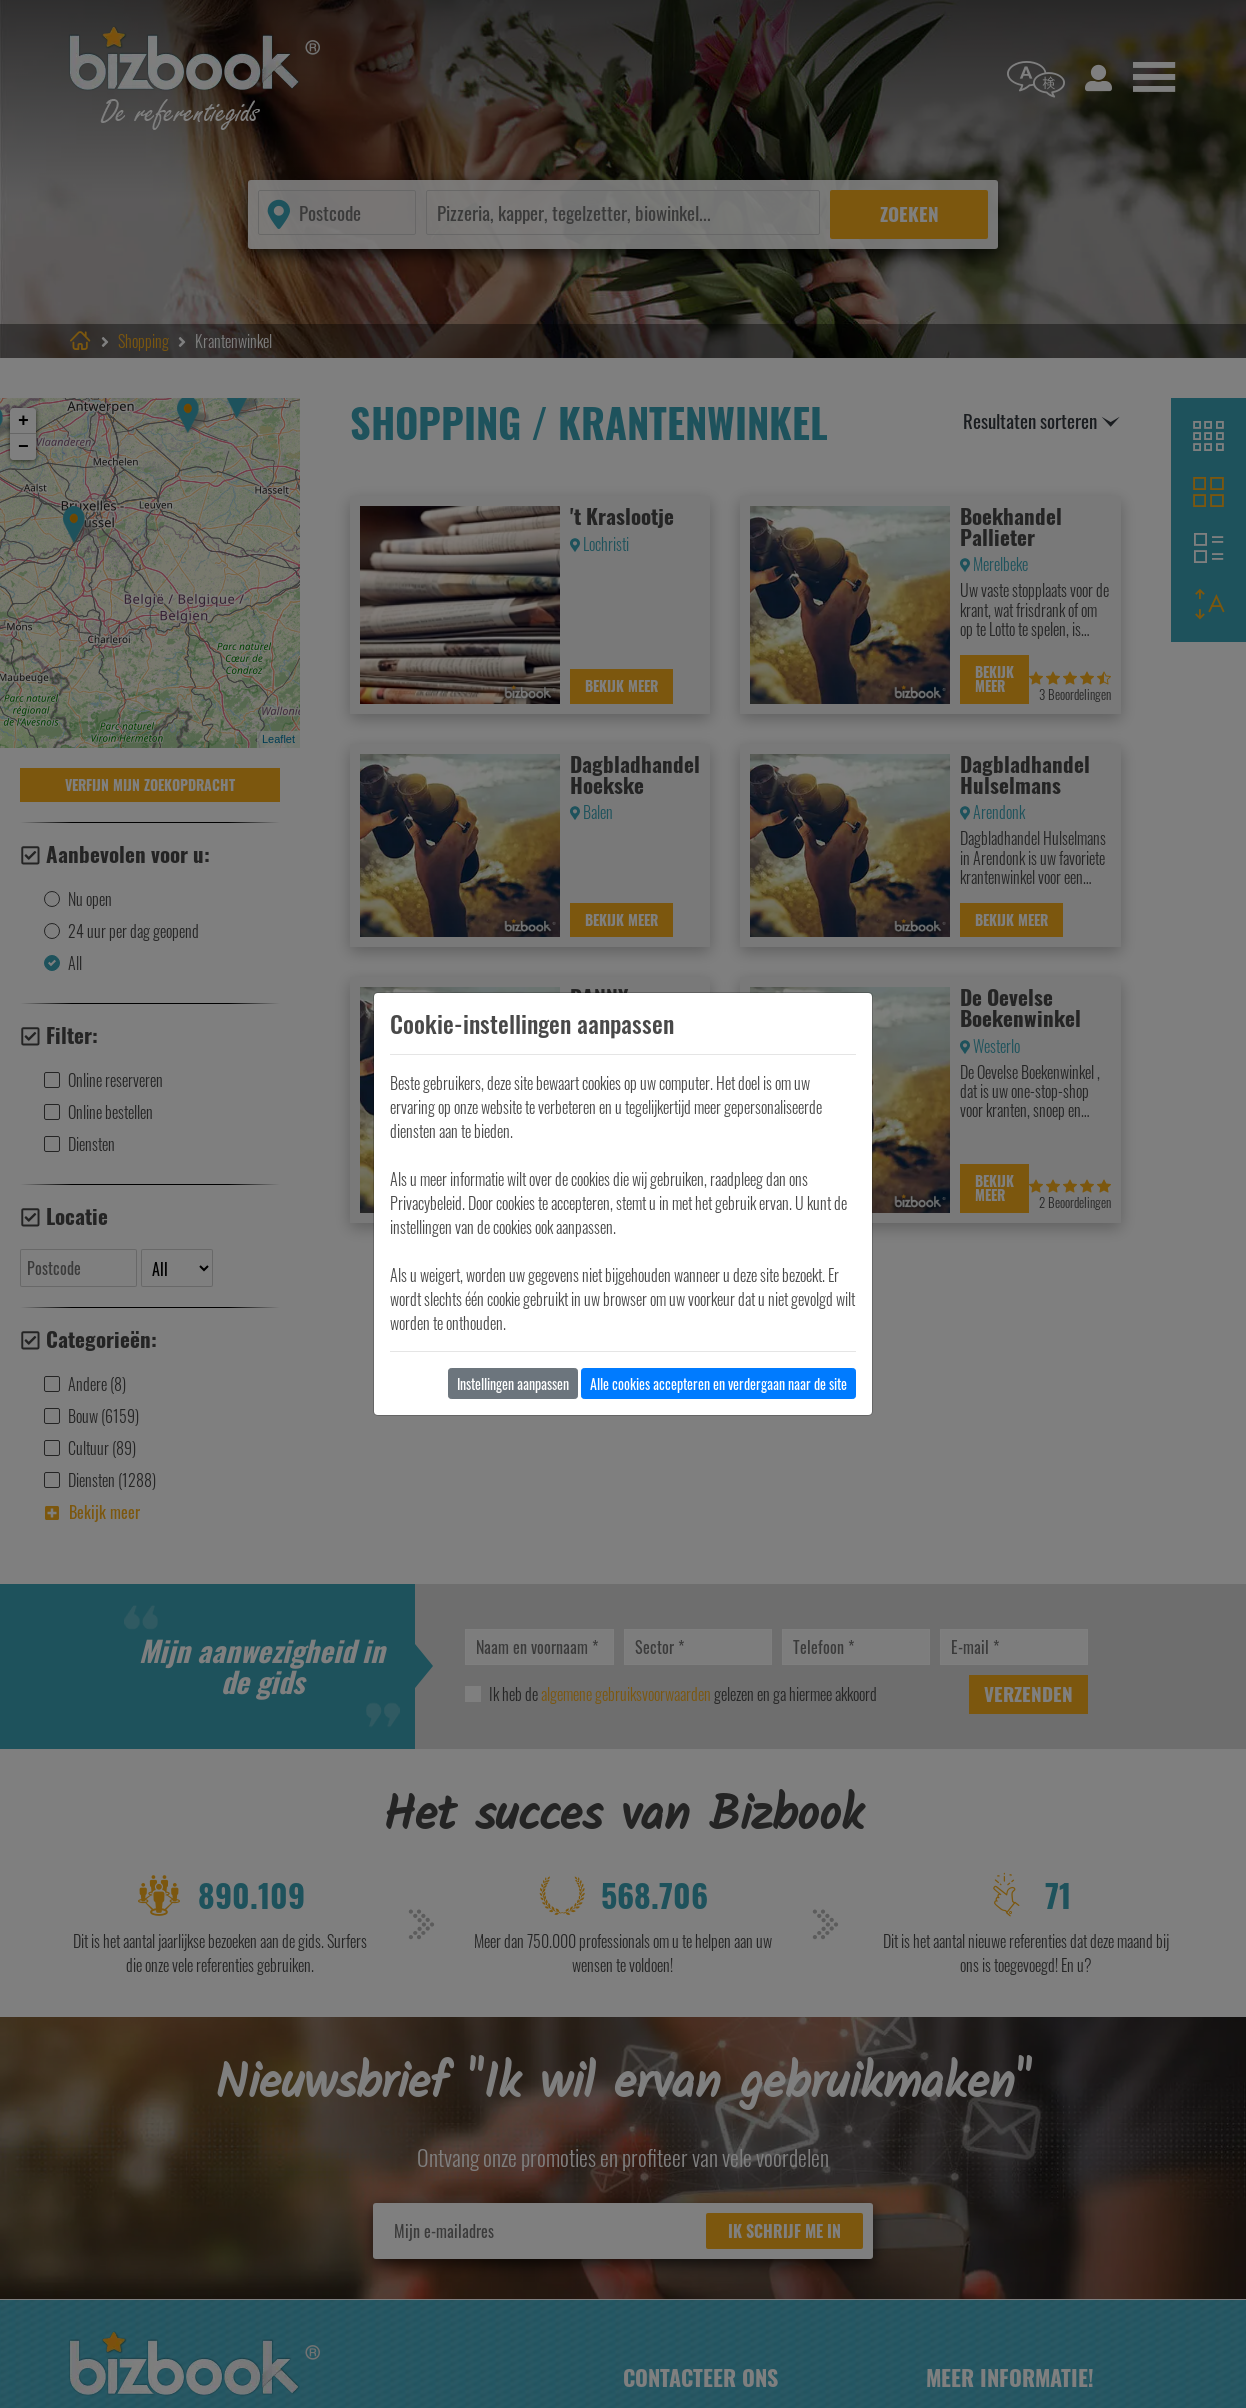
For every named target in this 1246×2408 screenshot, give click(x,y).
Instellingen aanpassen (513, 1383)
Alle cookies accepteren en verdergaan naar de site (718, 1383)
